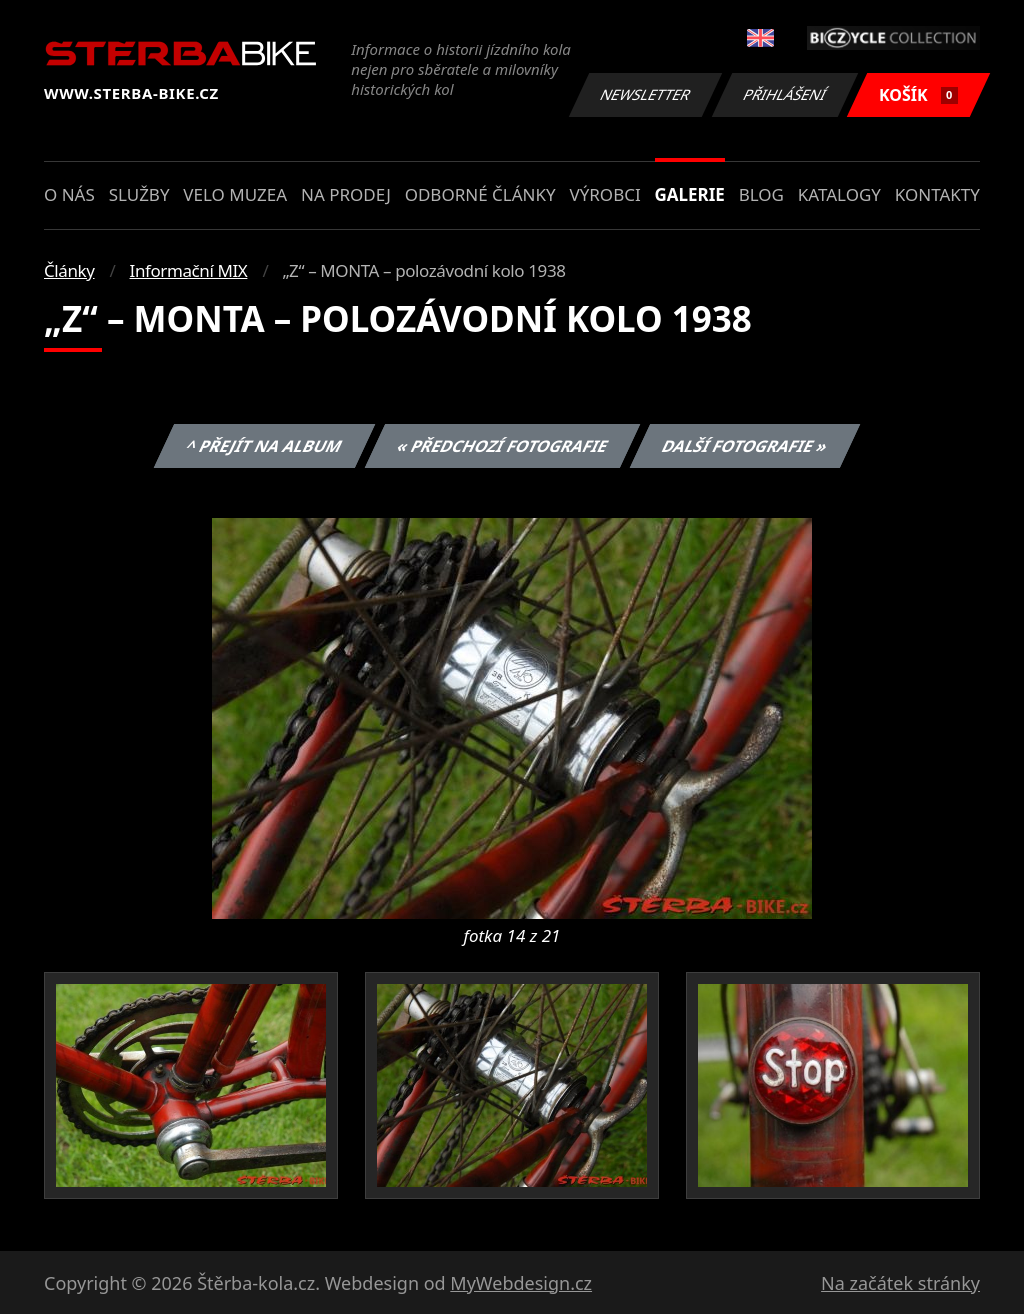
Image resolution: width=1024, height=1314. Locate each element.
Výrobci (604, 194)
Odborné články (480, 194)
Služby (139, 194)
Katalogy (839, 194)
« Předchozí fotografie (502, 446)
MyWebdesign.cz (521, 1283)
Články (69, 270)
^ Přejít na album (264, 446)
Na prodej (346, 194)
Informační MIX (189, 270)
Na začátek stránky (900, 1283)
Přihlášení (784, 94)
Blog (761, 194)
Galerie (690, 194)
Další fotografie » (745, 446)
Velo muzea (235, 194)
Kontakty (937, 194)
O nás (69, 194)
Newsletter (645, 94)
